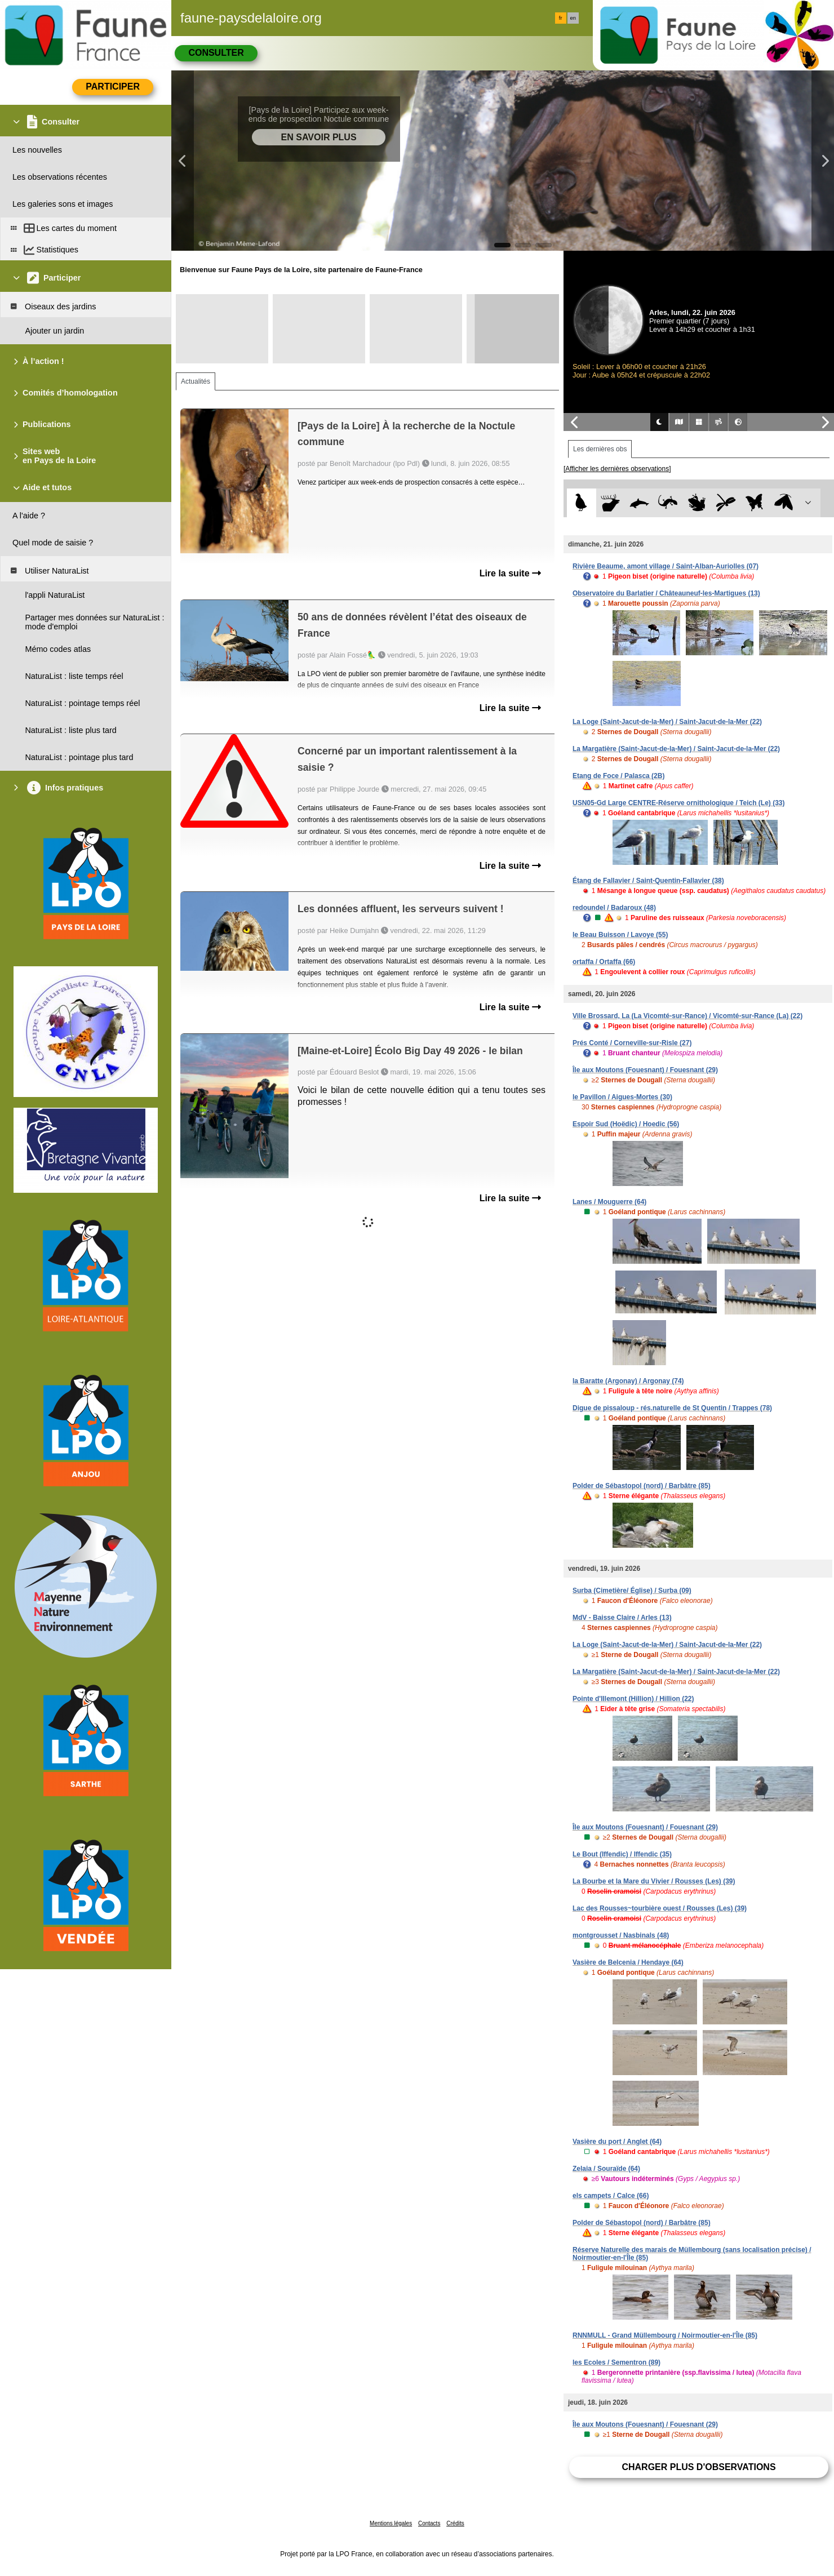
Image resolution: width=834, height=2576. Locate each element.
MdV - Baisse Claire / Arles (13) (622, 1618)
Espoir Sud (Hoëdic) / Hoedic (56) (626, 1124)
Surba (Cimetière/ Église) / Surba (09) (632, 1591)
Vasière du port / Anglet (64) (617, 2142)
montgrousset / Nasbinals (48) (621, 1935)
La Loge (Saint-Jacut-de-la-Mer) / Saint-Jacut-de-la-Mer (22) (667, 722)
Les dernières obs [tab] (600, 449)
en (573, 18)
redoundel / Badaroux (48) (614, 908)
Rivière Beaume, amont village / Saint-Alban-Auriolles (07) (665, 566)
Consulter (215, 52)
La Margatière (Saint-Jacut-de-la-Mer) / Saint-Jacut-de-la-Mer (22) (676, 749)
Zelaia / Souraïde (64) (606, 2169)
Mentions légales (391, 2523)
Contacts (429, 2523)
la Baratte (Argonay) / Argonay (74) (628, 1381)
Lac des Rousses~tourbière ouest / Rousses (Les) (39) (660, 1908)
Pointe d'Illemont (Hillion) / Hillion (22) (633, 1699)
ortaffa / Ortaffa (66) (604, 962)
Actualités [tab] (195, 381)
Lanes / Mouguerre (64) (609, 1202)
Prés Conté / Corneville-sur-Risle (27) (632, 1043)
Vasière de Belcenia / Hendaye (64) (628, 1962)
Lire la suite (510, 573)
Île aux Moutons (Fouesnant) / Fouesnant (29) (645, 1070)
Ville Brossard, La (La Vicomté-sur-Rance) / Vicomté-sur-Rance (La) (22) (687, 1016)
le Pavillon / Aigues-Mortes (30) (622, 1097)
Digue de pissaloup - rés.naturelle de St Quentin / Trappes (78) (672, 1408)
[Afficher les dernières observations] (617, 469)
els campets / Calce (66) (611, 2196)
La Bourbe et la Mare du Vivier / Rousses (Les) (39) (654, 1881)
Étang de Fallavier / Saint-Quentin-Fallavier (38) (648, 881)
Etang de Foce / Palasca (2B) (618, 776)
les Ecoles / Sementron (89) (616, 2362)
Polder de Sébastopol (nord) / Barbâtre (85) (642, 1486)
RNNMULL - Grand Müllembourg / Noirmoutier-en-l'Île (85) (665, 2335)
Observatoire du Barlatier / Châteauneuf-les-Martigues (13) (666, 593)
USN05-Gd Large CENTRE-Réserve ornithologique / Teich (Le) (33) (679, 803)
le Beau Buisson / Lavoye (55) (620, 935)
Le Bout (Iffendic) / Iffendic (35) (622, 1854)
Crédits (455, 2523)
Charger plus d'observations (698, 2467)
